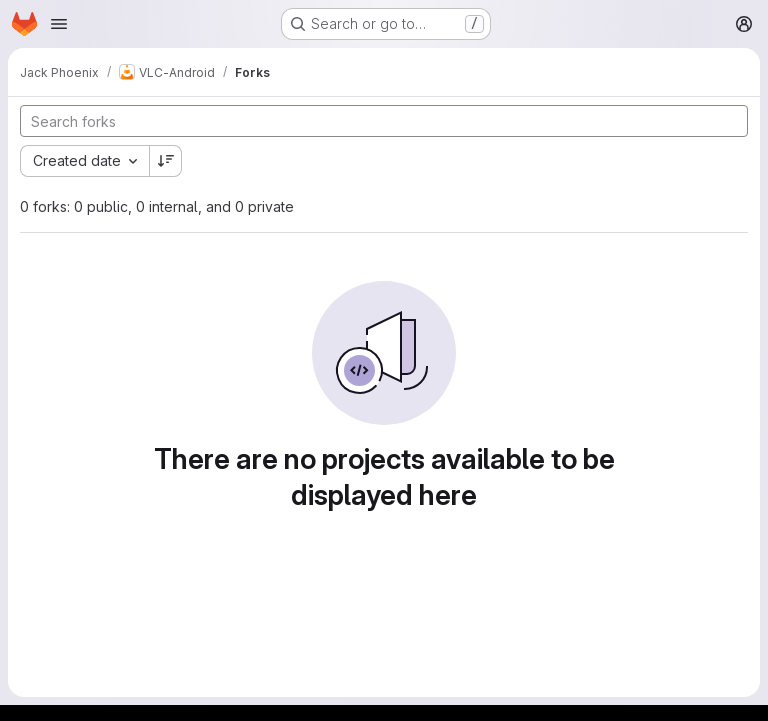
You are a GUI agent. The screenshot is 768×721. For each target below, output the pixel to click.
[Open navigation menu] (59, 24)
